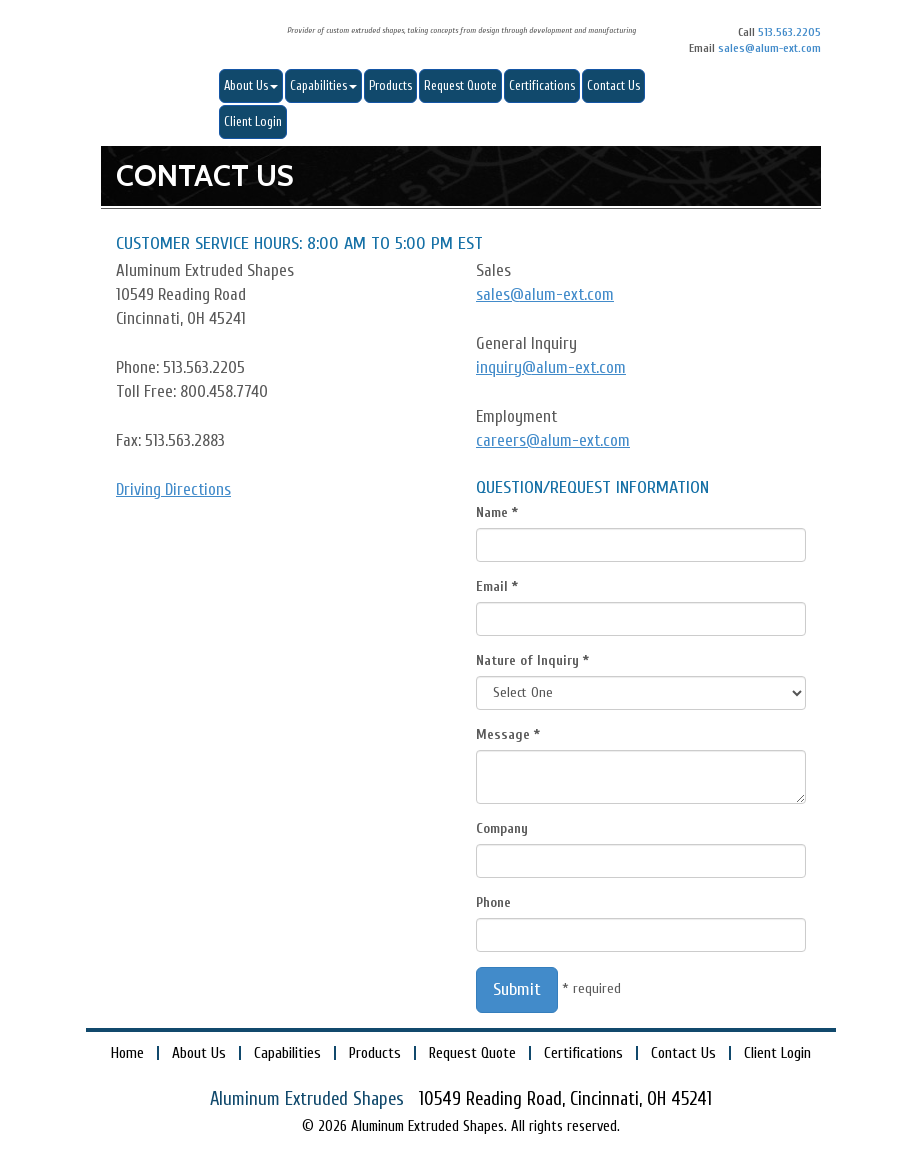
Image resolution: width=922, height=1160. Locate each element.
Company (502, 828)
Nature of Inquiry (527, 660)
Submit (517, 989)
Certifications (542, 86)
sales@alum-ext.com (769, 48)
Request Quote (460, 86)
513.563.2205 (789, 32)
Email (492, 586)
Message (503, 734)
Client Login (253, 122)
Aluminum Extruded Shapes (171, 37)
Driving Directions (173, 489)
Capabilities (323, 86)
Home (127, 1053)
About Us (251, 86)
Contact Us (613, 86)
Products (390, 86)
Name (492, 512)
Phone (493, 902)
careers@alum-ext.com (553, 440)
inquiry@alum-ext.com (551, 367)
